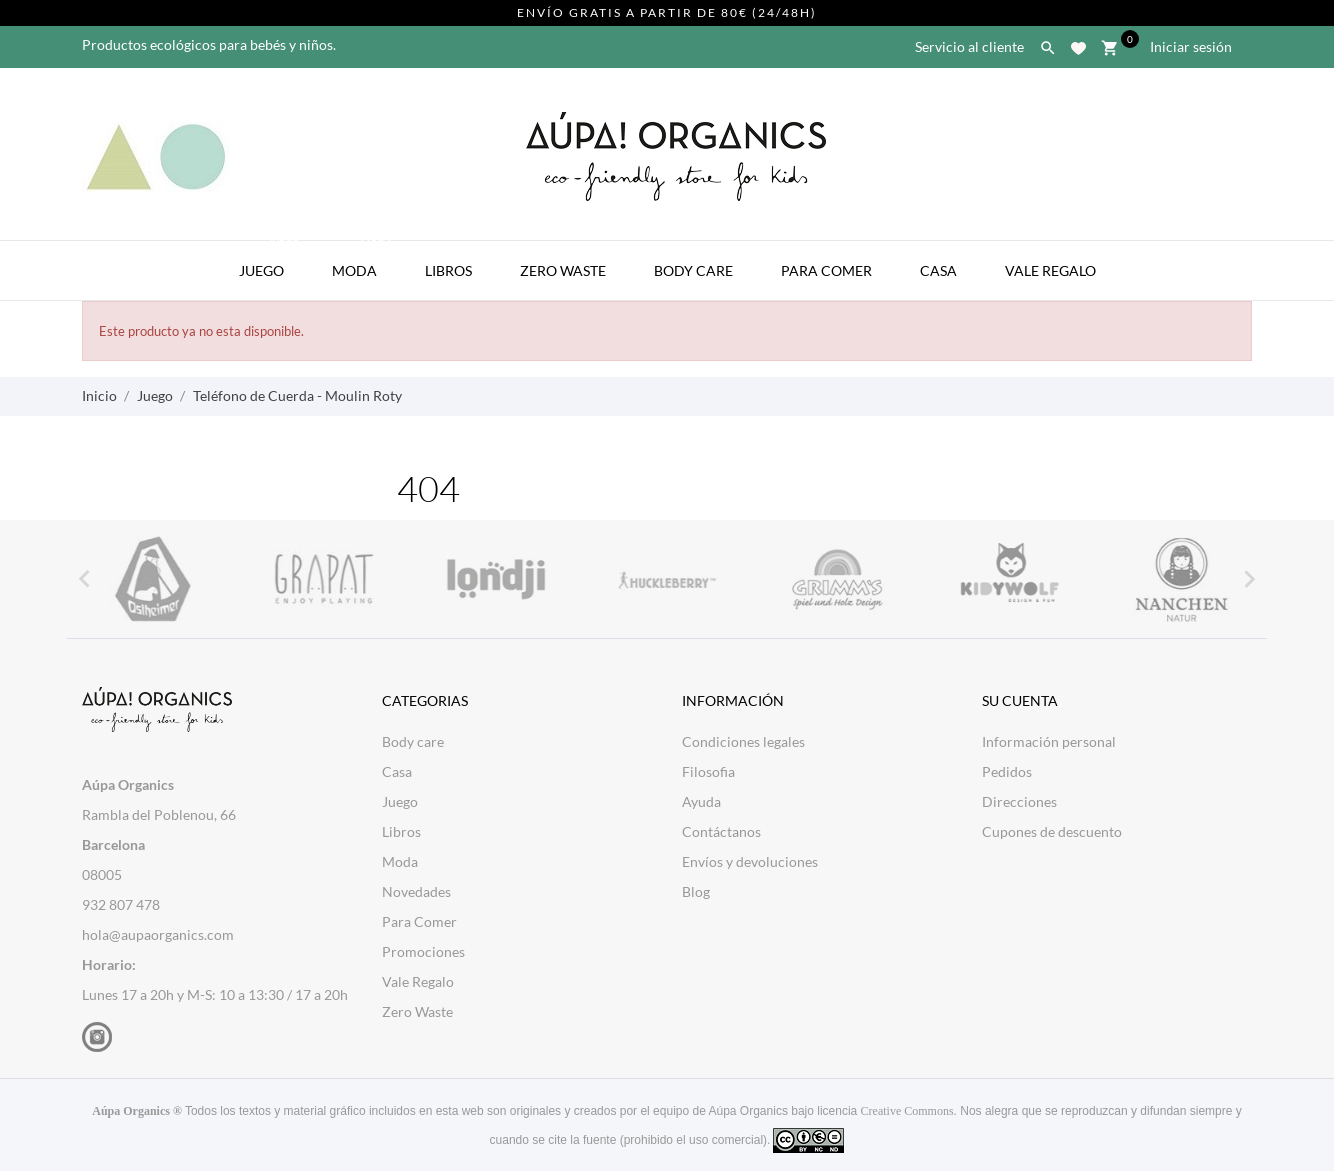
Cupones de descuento (1052, 831)
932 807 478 (121, 904)
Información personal (1049, 741)
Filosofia (708, 771)
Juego (271, 260)
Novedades (416, 891)
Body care (413, 741)
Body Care (693, 270)
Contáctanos (721, 831)
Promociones (423, 951)
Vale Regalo (1050, 270)
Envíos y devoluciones (750, 861)
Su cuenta (1020, 700)
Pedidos (1007, 771)
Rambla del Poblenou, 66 (159, 814)
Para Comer (826, 270)
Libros (448, 270)
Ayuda (701, 801)
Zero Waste (563, 270)
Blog (696, 891)
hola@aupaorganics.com (158, 934)
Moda (364, 260)
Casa (938, 270)
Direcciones (1019, 801)
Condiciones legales (743, 741)
